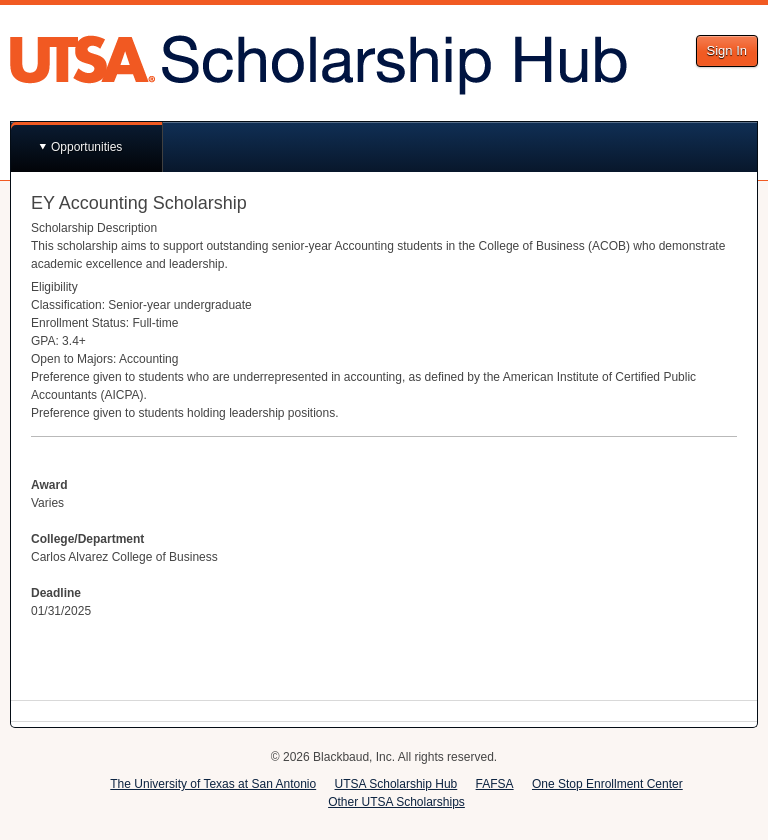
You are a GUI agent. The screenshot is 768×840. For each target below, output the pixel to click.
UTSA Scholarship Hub (396, 784)
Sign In (727, 50)
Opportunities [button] (86, 147)
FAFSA (495, 784)
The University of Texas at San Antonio (213, 784)
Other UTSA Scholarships (396, 802)
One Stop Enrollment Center (607, 784)
